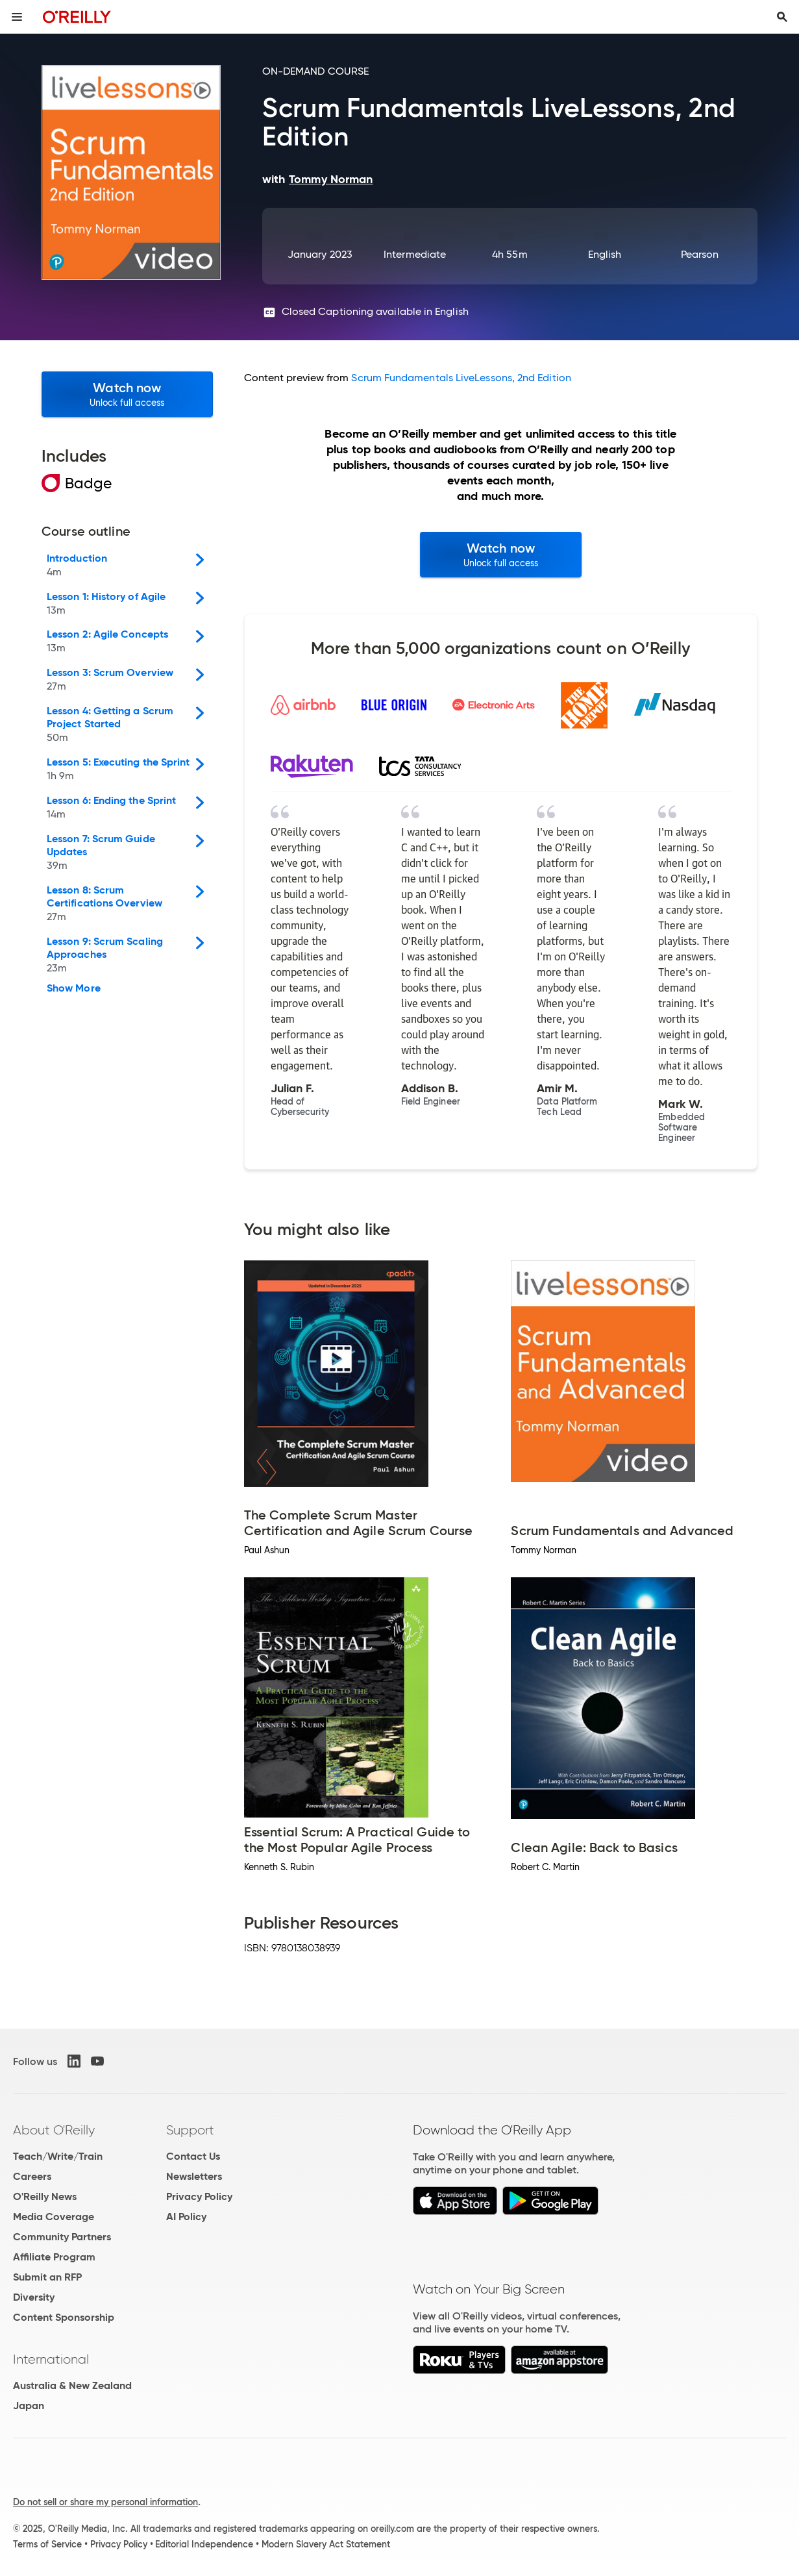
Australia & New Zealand (72, 2385)
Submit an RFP (47, 2277)
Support (190, 2130)
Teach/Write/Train (58, 2156)
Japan (28, 2405)
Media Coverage (53, 2216)
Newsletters (194, 2176)
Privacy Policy (199, 2196)
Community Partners (62, 2237)
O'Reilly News (45, 2196)
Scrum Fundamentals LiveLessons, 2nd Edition (461, 377)
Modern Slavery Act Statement (326, 2544)
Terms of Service (47, 2544)
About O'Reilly (54, 2130)
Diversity (34, 2297)
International (51, 2359)
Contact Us (193, 2156)
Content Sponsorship (63, 2317)
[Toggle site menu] (16, 16)
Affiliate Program (54, 2257)
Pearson (700, 254)
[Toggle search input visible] (782, 16)
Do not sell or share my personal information (105, 2502)
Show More (74, 988)
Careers (32, 2176)
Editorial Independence (204, 2544)
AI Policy (186, 2216)
